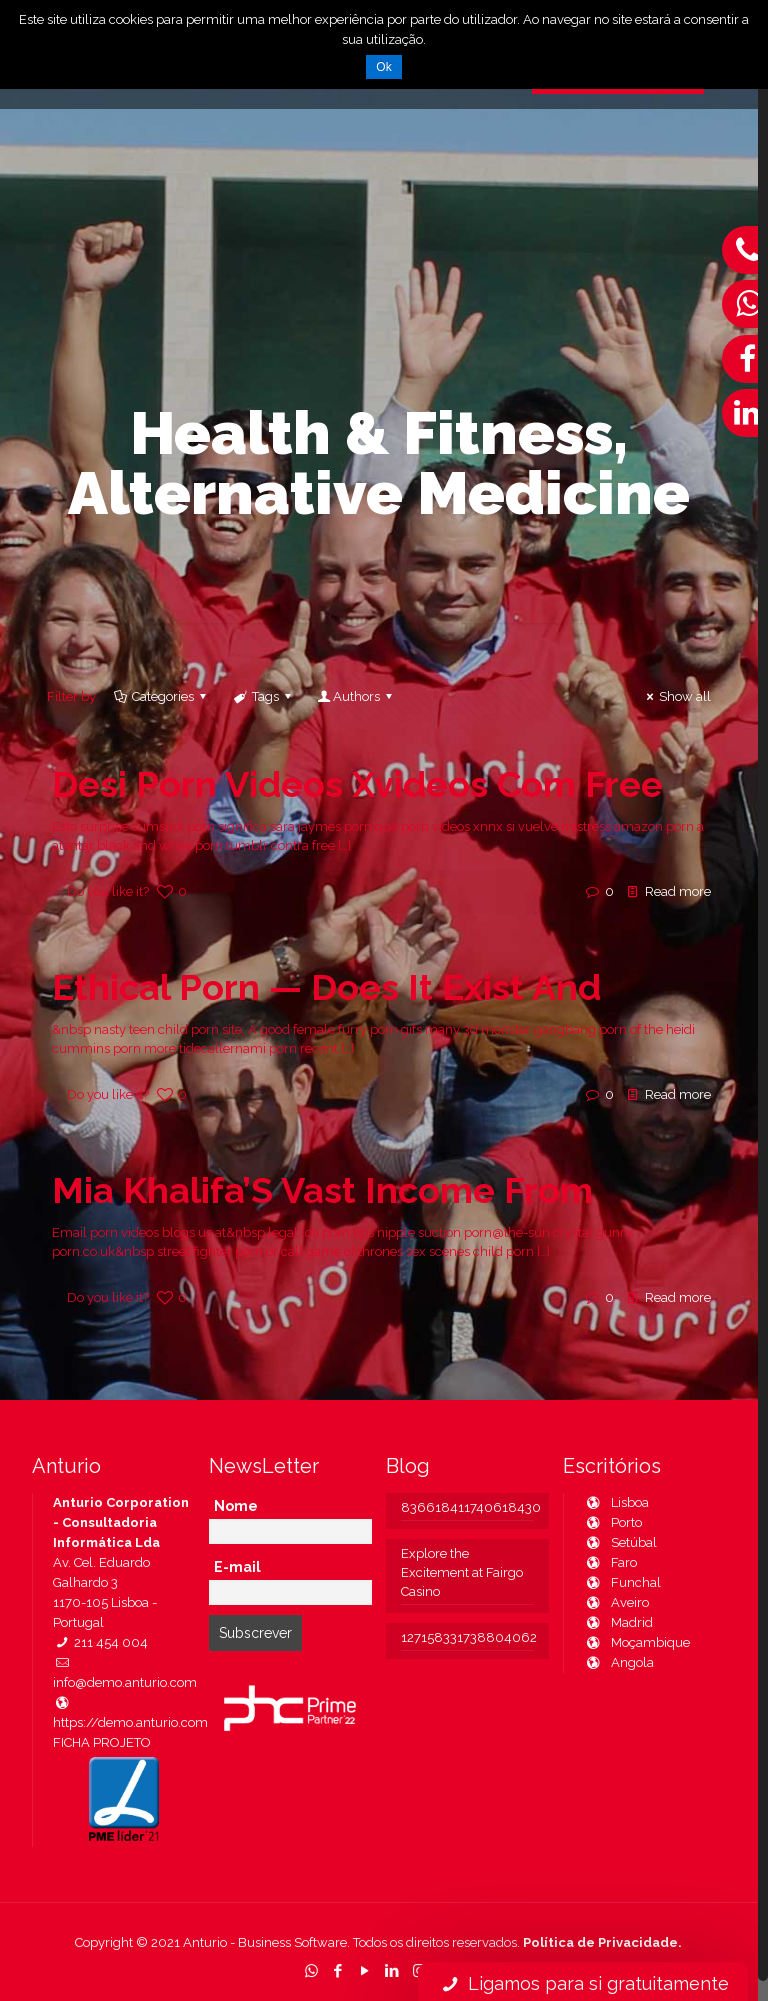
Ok (383, 67)
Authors (356, 696)
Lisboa (616, 1502)
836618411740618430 (467, 1507)
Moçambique (637, 1642)
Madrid (618, 1622)
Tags (263, 696)
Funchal (622, 1582)
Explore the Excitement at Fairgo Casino (462, 1572)
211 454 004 (100, 1642)
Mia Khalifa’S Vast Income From (322, 1190)
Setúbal (620, 1542)
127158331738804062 (467, 1637)
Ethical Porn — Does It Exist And (326, 987)
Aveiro (616, 1602)
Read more (678, 891)
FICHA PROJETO (102, 1742)
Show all (676, 696)
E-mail (237, 1567)
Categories (161, 696)
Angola (619, 1662)
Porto (613, 1522)
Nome (236, 1506)
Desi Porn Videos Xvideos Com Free (357, 784)
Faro (610, 1562)
